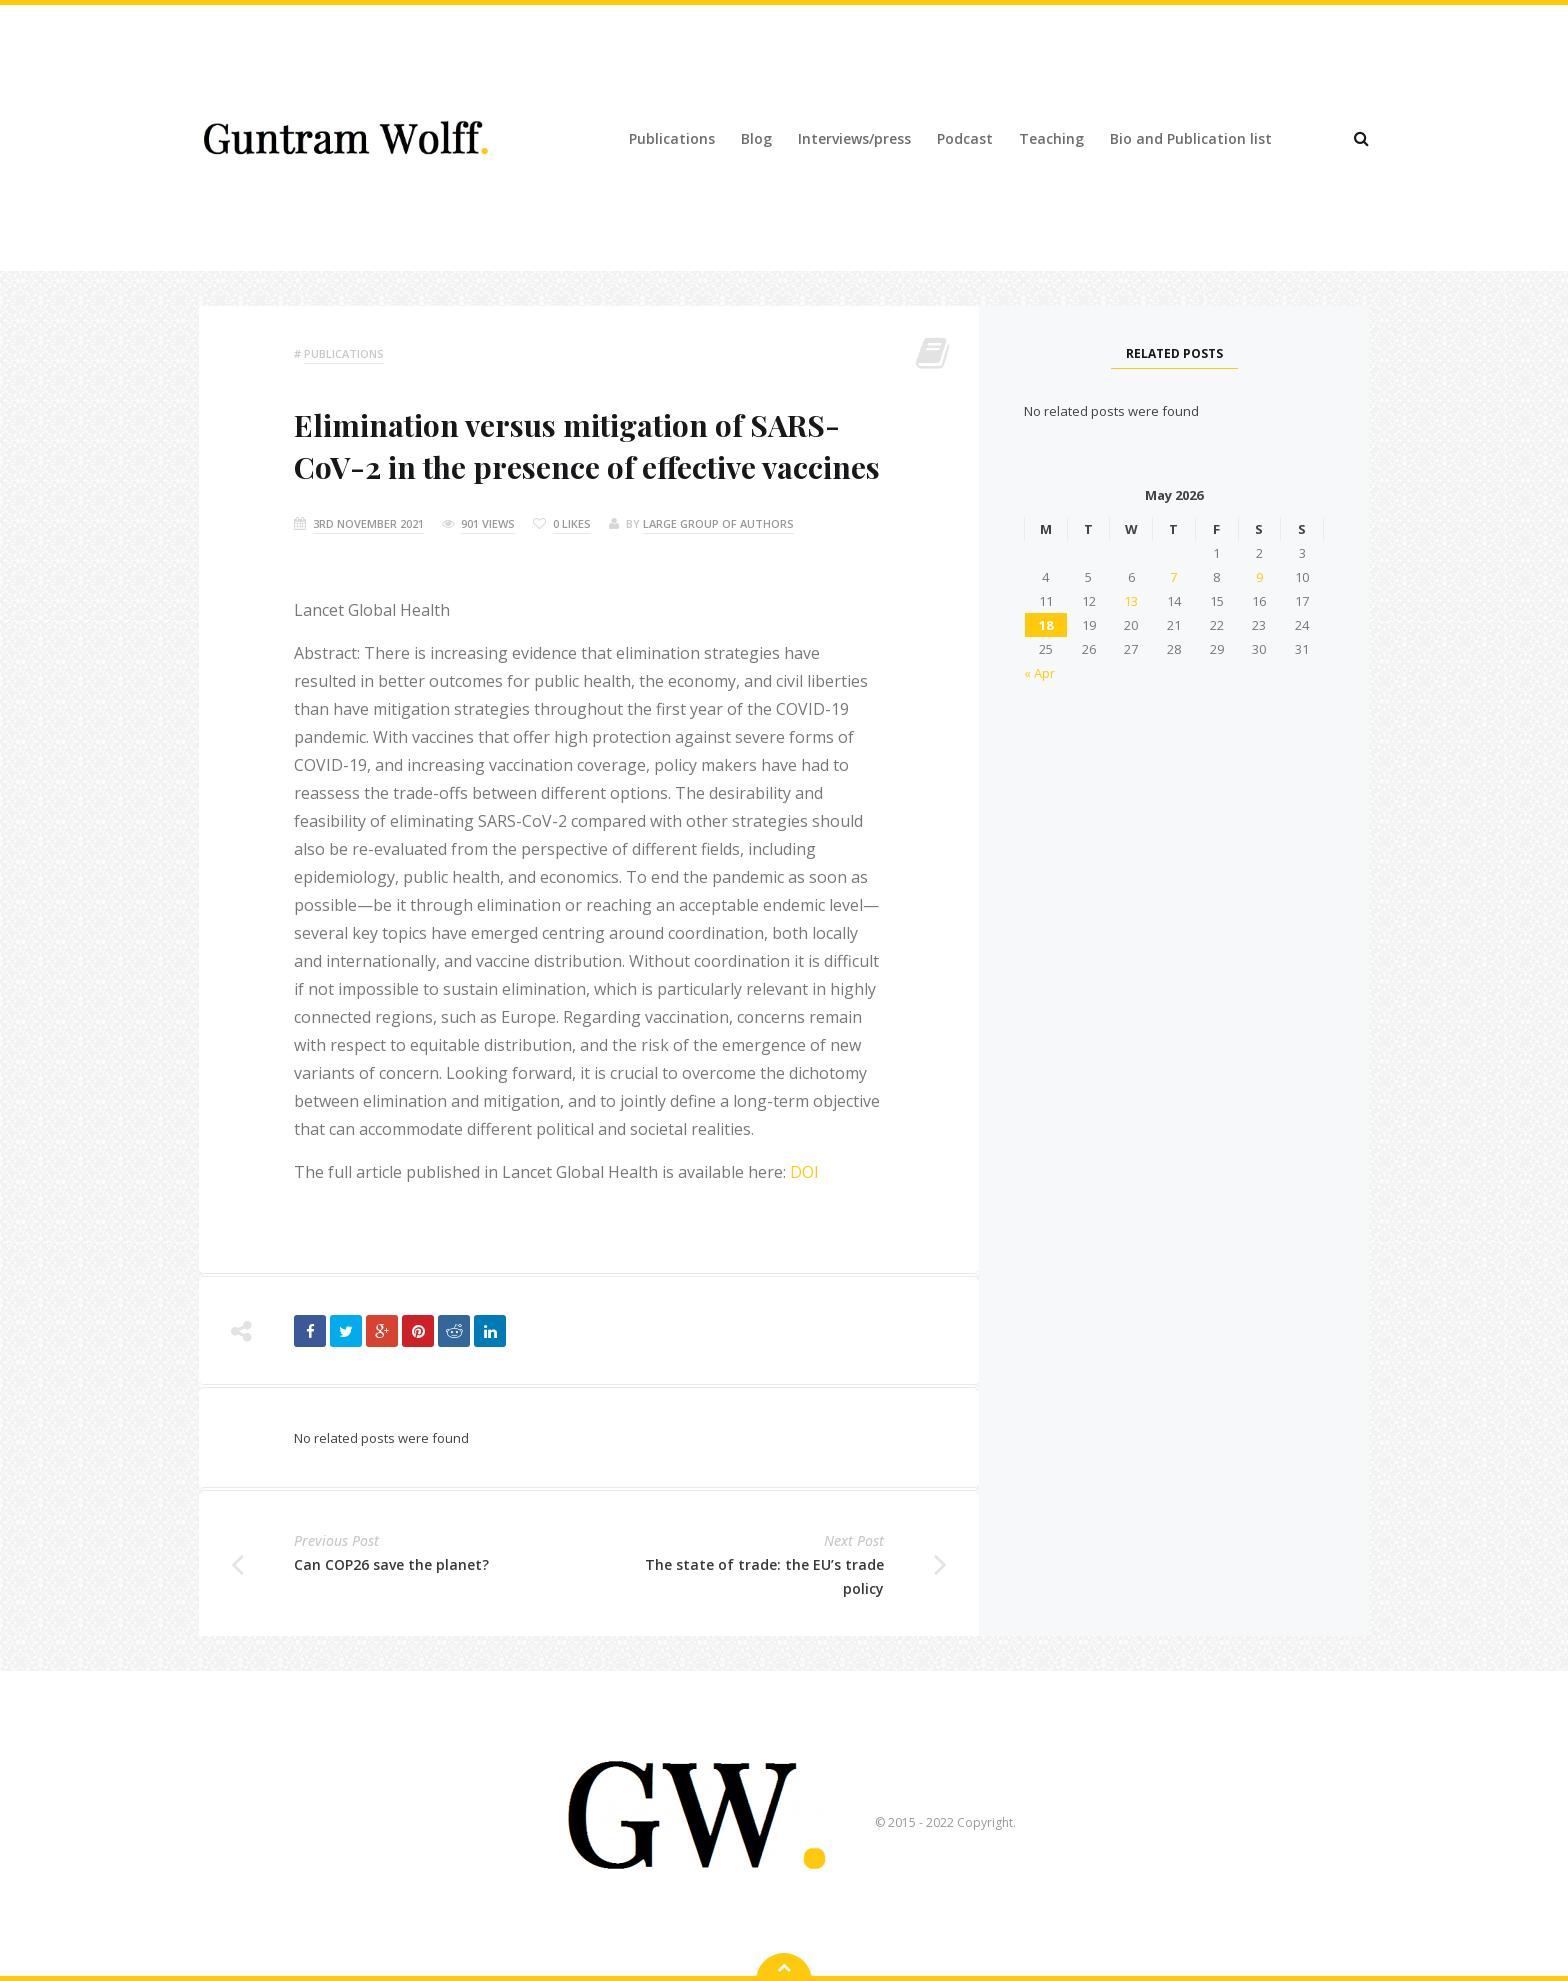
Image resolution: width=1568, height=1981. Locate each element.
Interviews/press (854, 138)
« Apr (1039, 673)
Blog (756, 138)
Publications (672, 138)
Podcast (965, 138)
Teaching (1051, 138)
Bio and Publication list (1191, 138)
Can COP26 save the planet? (391, 1564)
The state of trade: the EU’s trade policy (764, 1576)
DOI (804, 1172)
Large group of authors (718, 523)
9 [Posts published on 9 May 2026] (1259, 577)
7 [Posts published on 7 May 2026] (1173, 577)
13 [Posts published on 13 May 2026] (1131, 601)
